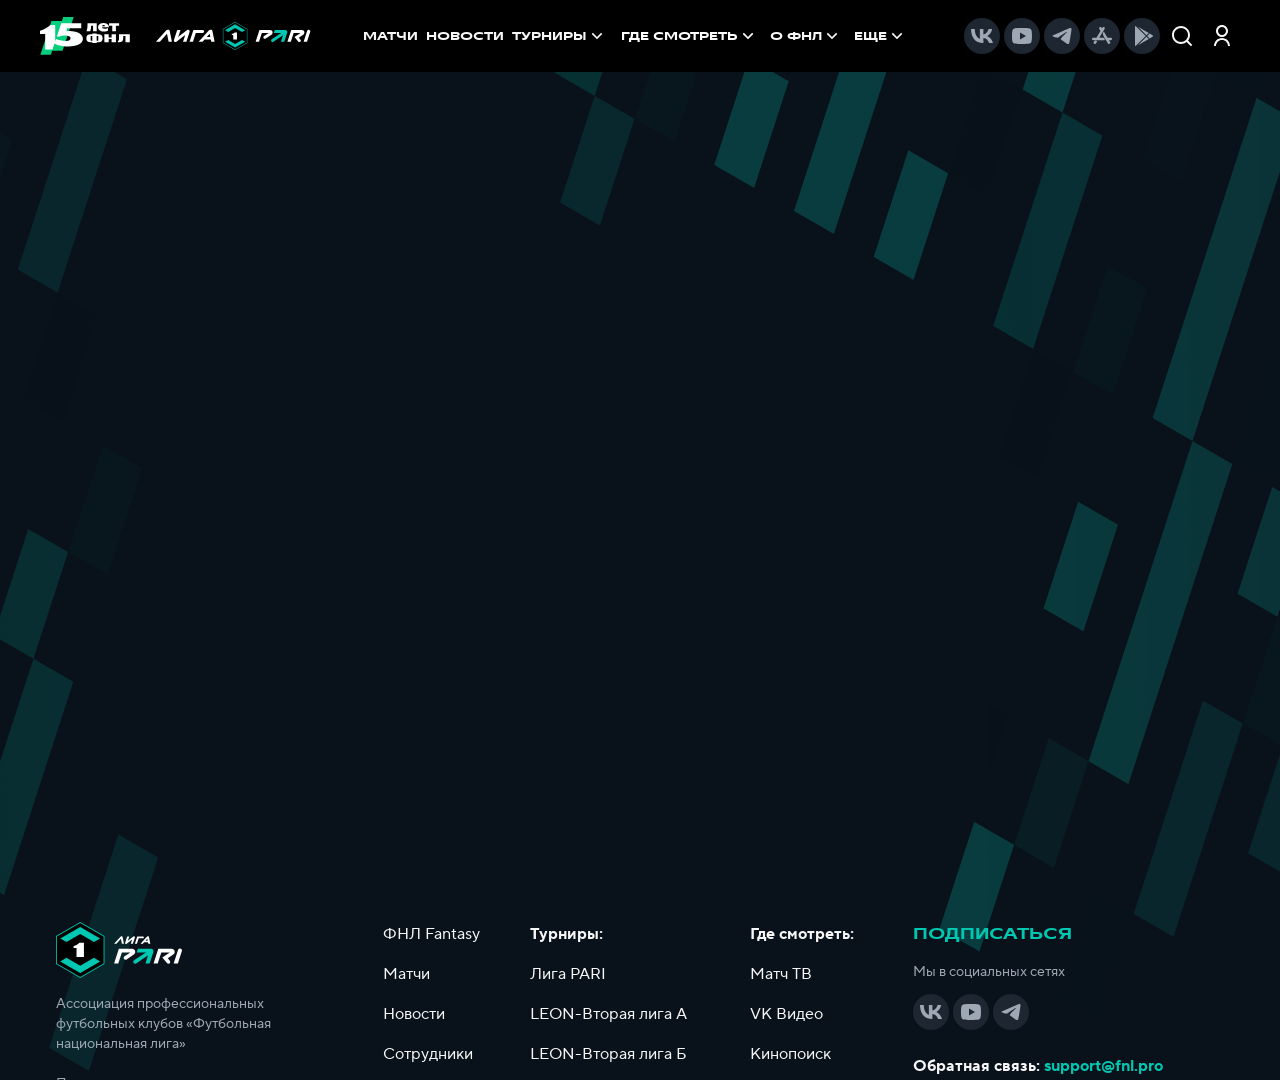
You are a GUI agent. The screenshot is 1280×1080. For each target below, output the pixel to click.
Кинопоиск (790, 1054)
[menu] (764, 36)
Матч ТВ (781, 974)
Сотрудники (428, 1054)
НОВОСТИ (465, 36)
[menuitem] (689, 36)
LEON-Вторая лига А (608, 1014)
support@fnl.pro (1103, 1066)
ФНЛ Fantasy (431, 934)
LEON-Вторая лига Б (608, 1054)
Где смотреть (689, 36)
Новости (414, 1014)
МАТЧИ (390, 36)
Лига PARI (568, 974)
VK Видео (786, 1014)
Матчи (406, 974)
